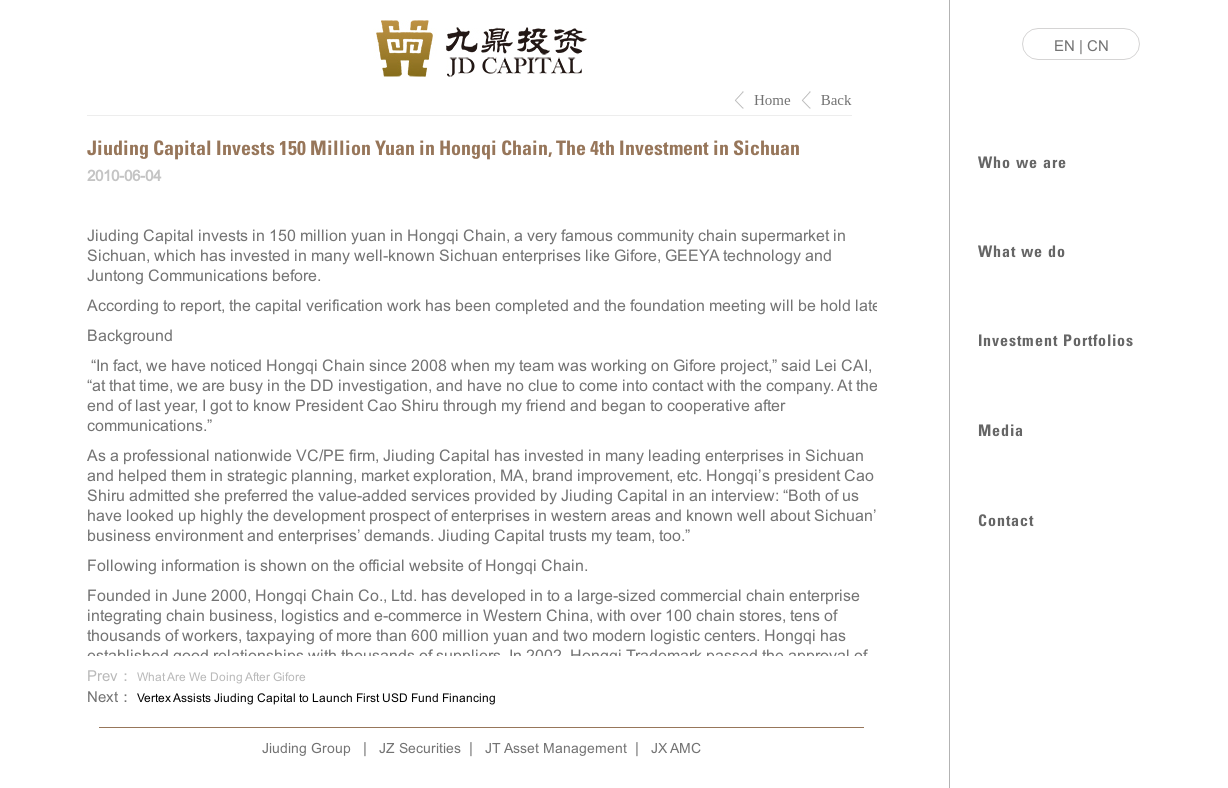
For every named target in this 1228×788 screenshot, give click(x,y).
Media (1001, 428)
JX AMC (676, 748)
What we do (1022, 249)
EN (1064, 45)
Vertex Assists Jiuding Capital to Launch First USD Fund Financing (316, 698)
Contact (1006, 518)
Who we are (1022, 160)
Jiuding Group (306, 748)
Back (836, 100)
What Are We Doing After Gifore (221, 677)
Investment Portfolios (1056, 338)
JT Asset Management (556, 748)
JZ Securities (420, 748)
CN (1098, 45)
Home (772, 100)
